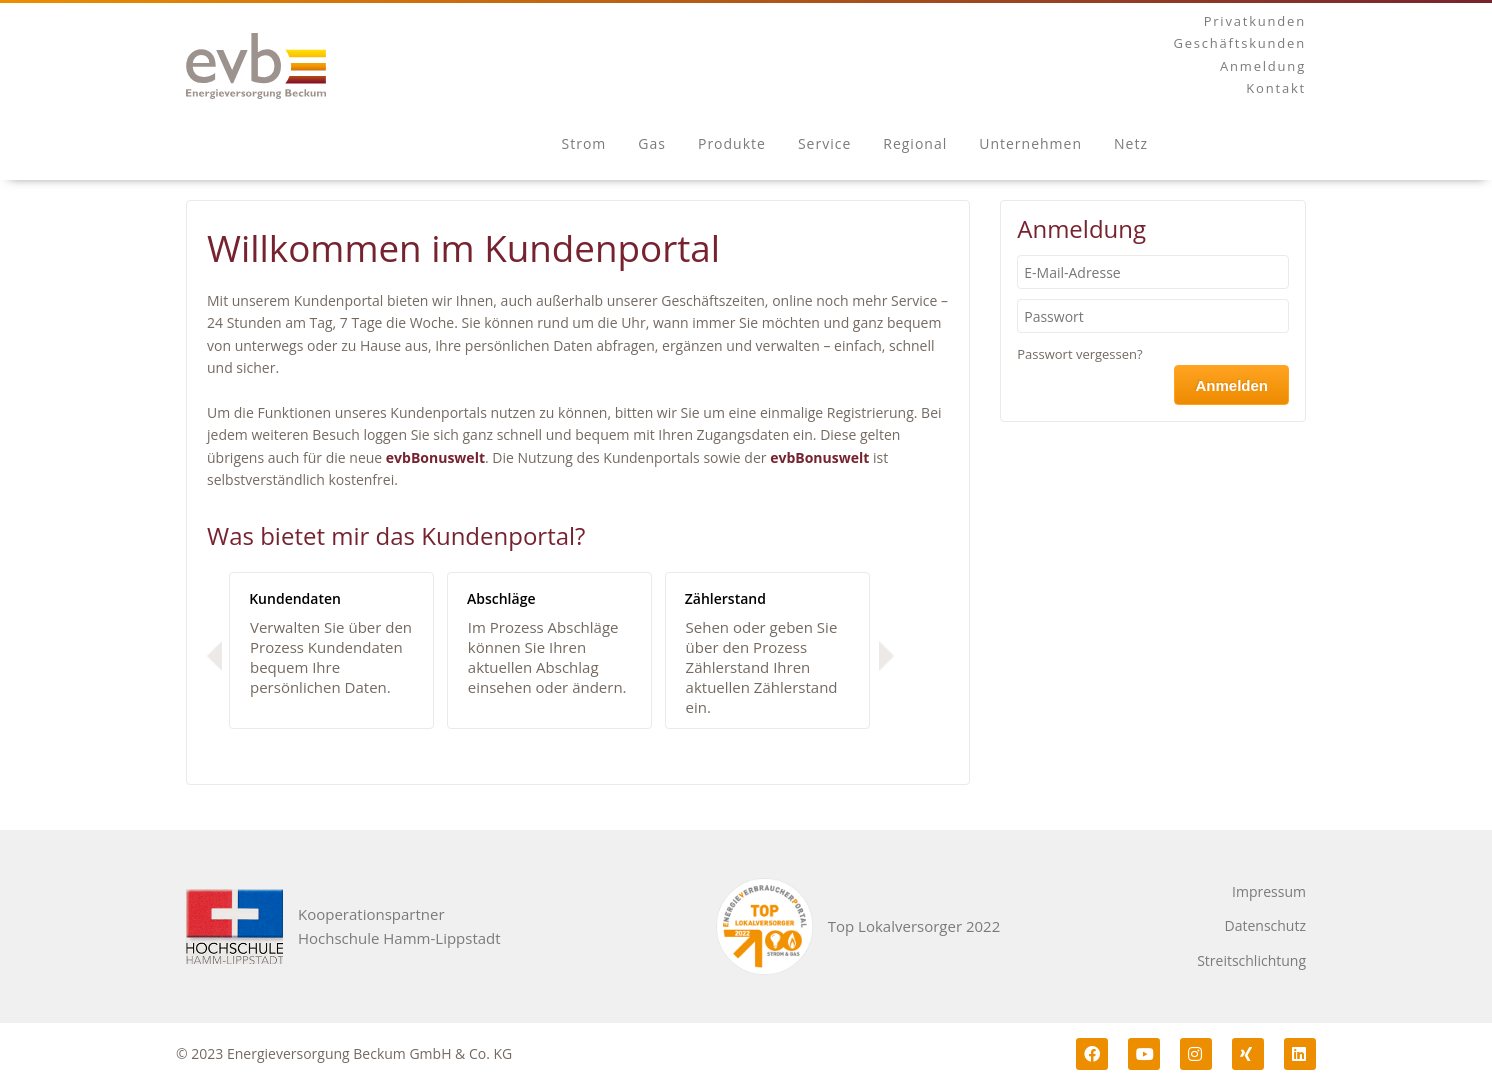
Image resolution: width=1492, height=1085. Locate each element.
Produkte (732, 143)
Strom (584, 143)
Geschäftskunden (1239, 43)
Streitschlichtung (1251, 960)
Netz (1131, 143)
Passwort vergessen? (1079, 354)
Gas (652, 143)
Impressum (1269, 891)
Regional (915, 143)
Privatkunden (1255, 21)
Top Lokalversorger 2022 (914, 926)
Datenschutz (1265, 925)
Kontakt (1276, 88)
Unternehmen (1030, 143)
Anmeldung (1263, 66)
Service (824, 143)
